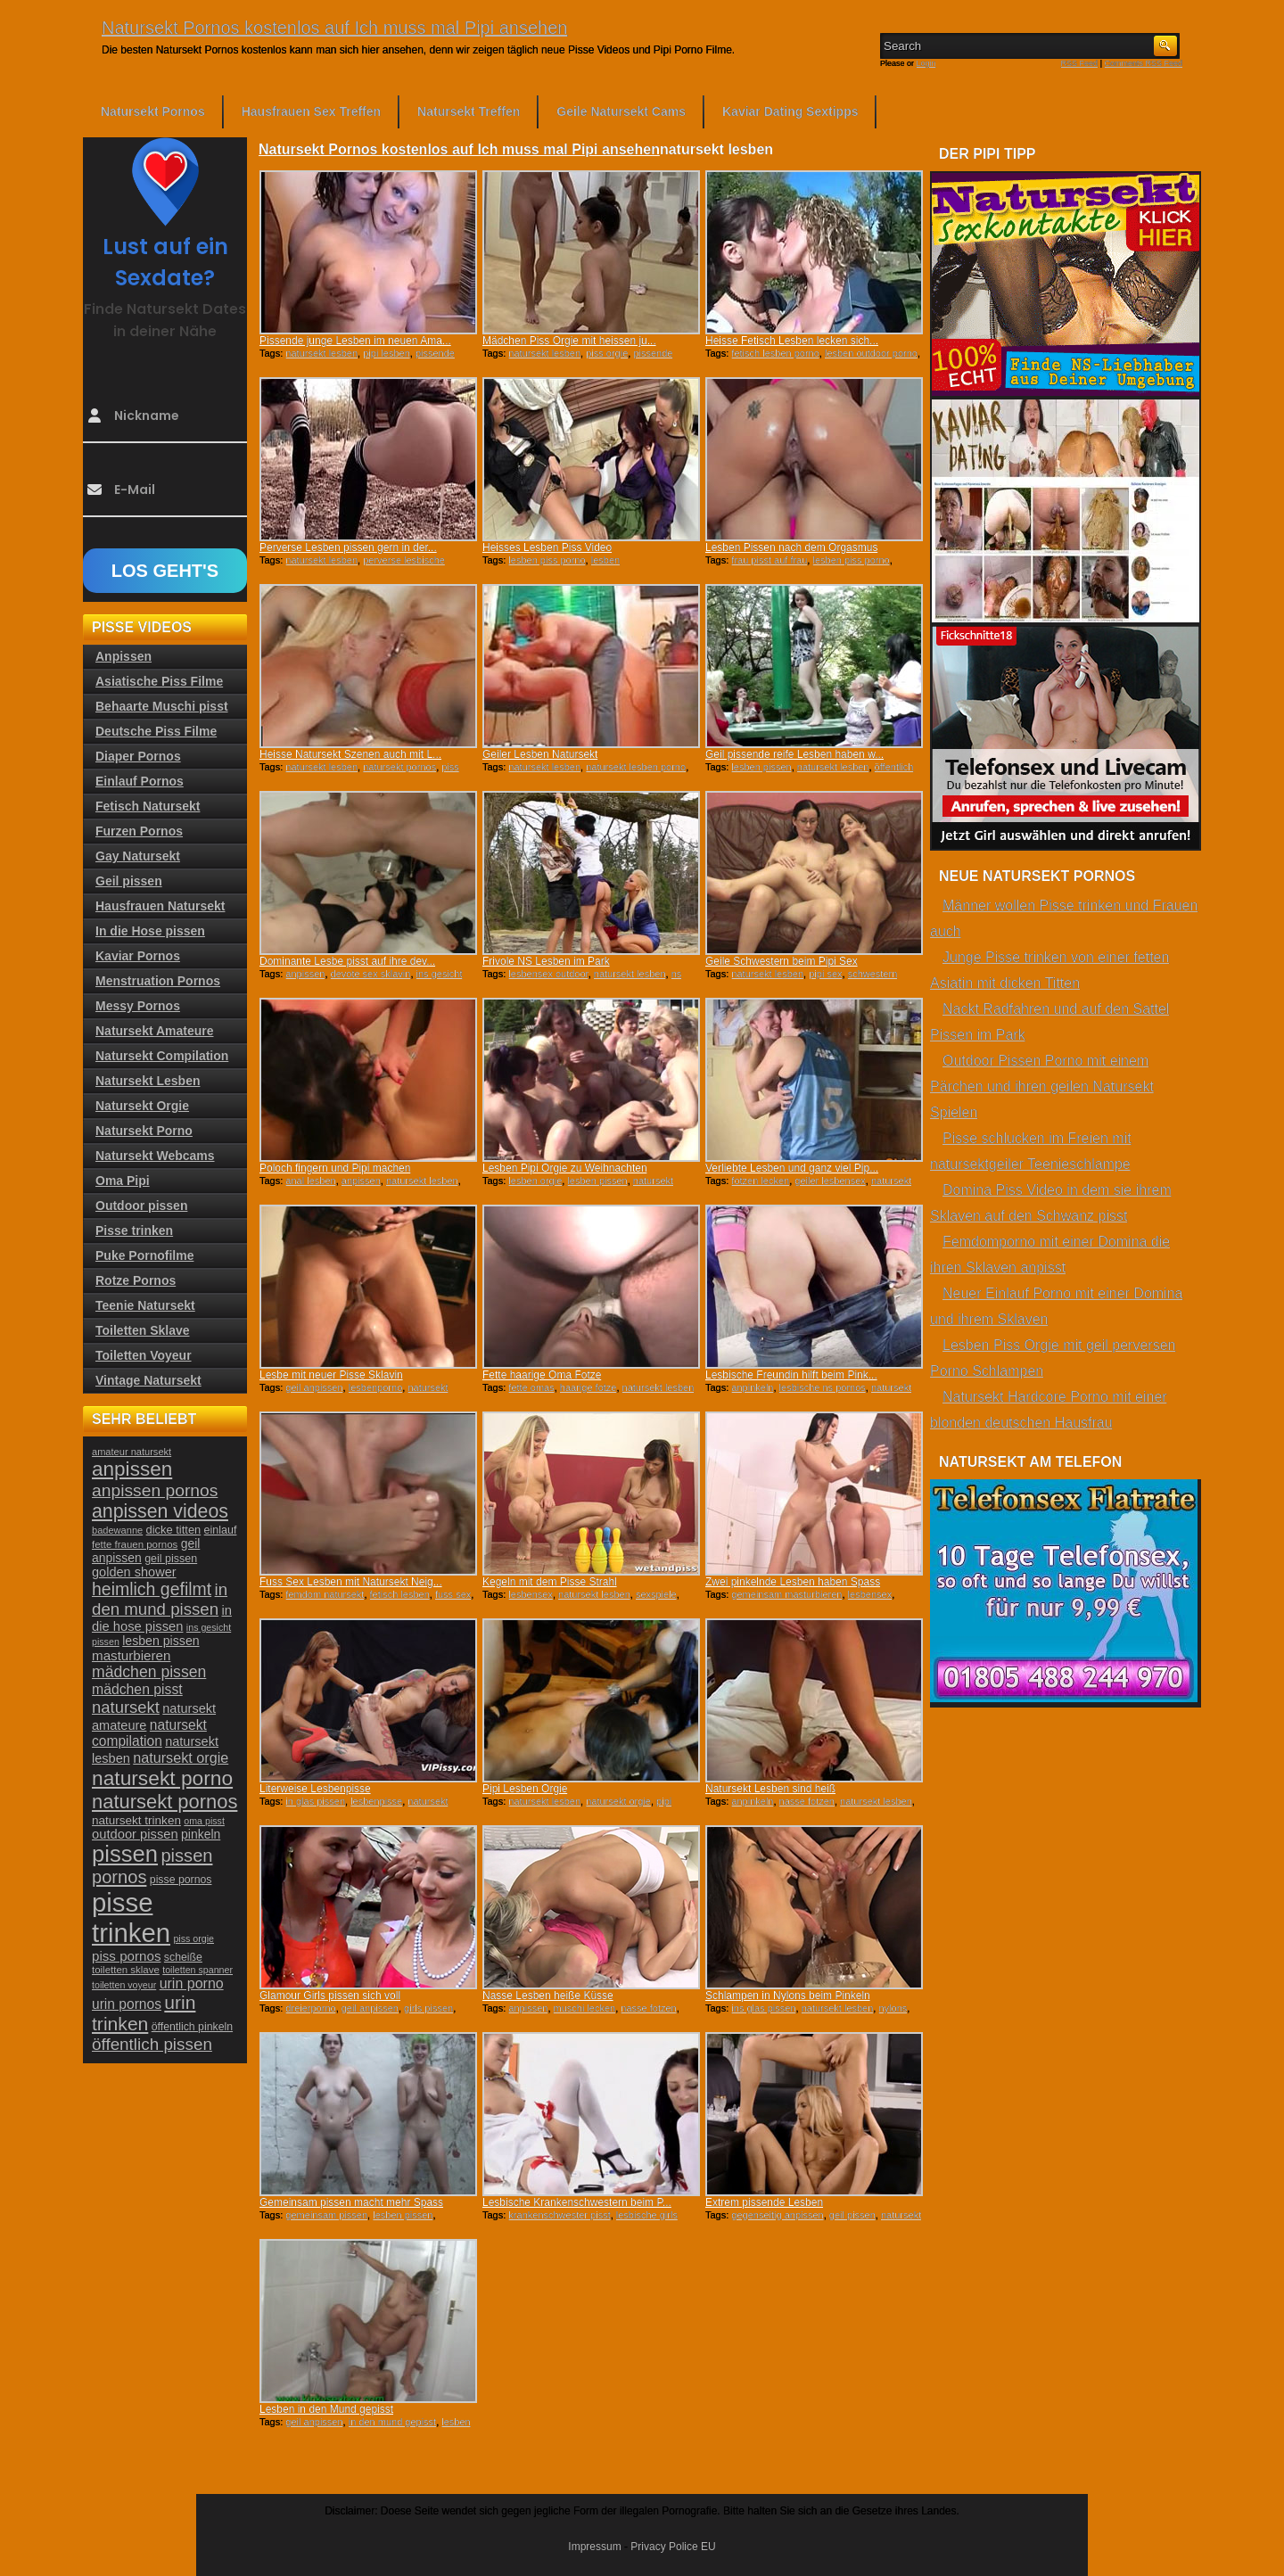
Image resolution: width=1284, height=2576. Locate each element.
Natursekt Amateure (154, 1031)
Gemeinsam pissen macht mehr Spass (351, 2202)
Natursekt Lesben (147, 1081)
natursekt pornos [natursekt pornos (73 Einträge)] (164, 1801)
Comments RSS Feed (1143, 63)
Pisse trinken (134, 1230)
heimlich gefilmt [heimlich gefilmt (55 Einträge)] (151, 1589)
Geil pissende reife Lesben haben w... (794, 754)
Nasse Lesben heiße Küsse (547, 1995)
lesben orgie (535, 1180)
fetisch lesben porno (775, 353)
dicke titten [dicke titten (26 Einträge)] (174, 1529)
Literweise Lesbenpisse (315, 1788)
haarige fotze (588, 1387)
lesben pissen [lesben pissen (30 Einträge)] (160, 1641)
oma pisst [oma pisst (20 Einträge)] (204, 1820)
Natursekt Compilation (161, 1056)
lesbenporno (376, 1387)
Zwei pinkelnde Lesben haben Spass (792, 1582)
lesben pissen (761, 766)
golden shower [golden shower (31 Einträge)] (134, 1572)
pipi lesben (386, 353)
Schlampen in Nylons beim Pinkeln (787, 1995)
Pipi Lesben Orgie (524, 1788)
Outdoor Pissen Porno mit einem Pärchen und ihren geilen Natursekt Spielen (1042, 1086)
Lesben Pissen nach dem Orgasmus (791, 547)
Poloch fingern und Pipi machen (334, 1168)
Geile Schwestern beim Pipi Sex (781, 961)
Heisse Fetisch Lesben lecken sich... (791, 340)
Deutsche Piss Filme (156, 731)
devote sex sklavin (371, 973)
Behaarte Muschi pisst (161, 706)
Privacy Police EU (672, 2546)
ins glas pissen (763, 2008)
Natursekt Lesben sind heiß (770, 1788)
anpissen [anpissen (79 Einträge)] (132, 1469)
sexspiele (656, 1594)
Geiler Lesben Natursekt (539, 754)
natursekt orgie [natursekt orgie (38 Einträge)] (180, 1757)
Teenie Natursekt (145, 1305)
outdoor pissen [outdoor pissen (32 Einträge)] (135, 1834)
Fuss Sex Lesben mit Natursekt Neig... (350, 1582)
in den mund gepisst (392, 2421)
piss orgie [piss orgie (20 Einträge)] (193, 1938)
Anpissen (123, 656)
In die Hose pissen (150, 931)
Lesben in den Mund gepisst (326, 2409)
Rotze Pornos (135, 1280)
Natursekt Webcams (155, 1155)
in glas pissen (315, 1801)
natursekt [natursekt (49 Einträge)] (126, 1707)
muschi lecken (585, 2008)
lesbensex (530, 1594)
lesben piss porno (546, 560)
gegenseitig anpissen (777, 2215)
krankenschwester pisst (559, 2215)
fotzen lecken (760, 1180)
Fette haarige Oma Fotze (541, 1375)
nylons (892, 2008)
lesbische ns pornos (822, 1387)
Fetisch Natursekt (147, 806)
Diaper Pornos (138, 756)
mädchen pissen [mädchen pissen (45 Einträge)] (149, 1672)
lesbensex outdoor (548, 973)
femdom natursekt (324, 1594)
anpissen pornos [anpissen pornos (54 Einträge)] (155, 1490)
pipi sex (825, 973)
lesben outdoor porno (871, 353)
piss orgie (607, 353)
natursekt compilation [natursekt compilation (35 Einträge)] (149, 1733)
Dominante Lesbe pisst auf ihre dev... (347, 961)
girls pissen (428, 2008)
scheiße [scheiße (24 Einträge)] (183, 1957)
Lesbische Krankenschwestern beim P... (576, 2202)
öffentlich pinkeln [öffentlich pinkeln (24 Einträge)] (192, 2026)
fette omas (531, 1387)
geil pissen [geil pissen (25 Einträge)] (170, 1558)
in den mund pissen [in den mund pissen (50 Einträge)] (159, 1599)
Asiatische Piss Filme (159, 681)
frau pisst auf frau (769, 560)
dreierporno (310, 2008)
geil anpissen (313, 1387)
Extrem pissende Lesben (764, 2202)
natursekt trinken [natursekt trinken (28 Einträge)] (136, 1820)
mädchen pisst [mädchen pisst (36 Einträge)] (137, 1689)
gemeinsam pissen (326, 2215)
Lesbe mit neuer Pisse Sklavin (331, 1375)
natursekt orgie (618, 1801)
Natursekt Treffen (468, 111)
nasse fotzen (807, 1801)
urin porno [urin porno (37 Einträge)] (192, 1983)
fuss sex (453, 1594)
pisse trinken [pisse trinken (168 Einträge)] (131, 1917)
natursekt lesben (321, 353)
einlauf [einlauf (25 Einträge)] (220, 1530)
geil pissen (852, 2215)
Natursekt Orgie (142, 1106)
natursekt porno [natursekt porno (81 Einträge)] (162, 1778)
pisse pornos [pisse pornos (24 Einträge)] (181, 1879)
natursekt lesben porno (636, 766)
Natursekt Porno (144, 1130)
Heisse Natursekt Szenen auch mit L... (350, 754)
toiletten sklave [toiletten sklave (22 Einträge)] (126, 1969)
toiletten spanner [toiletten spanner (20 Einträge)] (197, 1969)
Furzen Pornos (139, 831)
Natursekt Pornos (153, 111)
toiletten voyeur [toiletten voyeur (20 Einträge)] (124, 1984)
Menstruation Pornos (157, 981)
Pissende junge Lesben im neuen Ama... (355, 340)
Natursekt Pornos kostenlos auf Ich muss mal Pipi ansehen (334, 27)
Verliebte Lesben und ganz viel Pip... (791, 1168)
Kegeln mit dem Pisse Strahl (549, 1582)
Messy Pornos (137, 1006)
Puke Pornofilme (144, 1255)
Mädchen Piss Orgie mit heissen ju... (569, 340)
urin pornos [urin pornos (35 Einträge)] (126, 2004)
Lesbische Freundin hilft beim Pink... (791, 1375)
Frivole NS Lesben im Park (546, 961)
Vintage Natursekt (148, 1380)
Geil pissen (128, 881)
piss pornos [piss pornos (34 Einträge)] (126, 1955)
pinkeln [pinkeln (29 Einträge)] (200, 1834)
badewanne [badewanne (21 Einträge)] (117, 1530)
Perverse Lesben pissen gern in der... (348, 547)
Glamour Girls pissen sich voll (329, 1995)
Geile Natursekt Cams (621, 111)
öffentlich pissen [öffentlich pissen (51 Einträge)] (152, 2044)
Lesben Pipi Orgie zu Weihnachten (564, 1168)
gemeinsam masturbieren (786, 1594)
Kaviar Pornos (137, 956)
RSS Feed (1080, 63)
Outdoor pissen (141, 1205)
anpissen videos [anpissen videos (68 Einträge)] (160, 1511)
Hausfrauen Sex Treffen (311, 111)
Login (926, 63)
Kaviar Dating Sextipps (790, 111)
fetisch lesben (400, 1594)
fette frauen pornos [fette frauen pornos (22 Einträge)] (134, 1544)
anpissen (305, 973)
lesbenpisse (376, 1801)
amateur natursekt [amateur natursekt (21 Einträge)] (131, 1451)
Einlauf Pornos (139, 781)
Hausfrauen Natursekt (160, 906)
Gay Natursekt (137, 856)
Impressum (594, 2546)
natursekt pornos (399, 766)
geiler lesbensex (830, 1180)
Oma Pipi (122, 1180)
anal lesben (310, 1180)
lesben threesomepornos (551, 565)
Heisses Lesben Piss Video (547, 547)
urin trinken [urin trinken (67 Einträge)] (143, 2013)
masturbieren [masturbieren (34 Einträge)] (131, 1655)
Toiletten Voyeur (143, 1355)
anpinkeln (752, 1387)
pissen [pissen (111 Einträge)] (125, 1853)
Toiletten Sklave (142, 1330)
